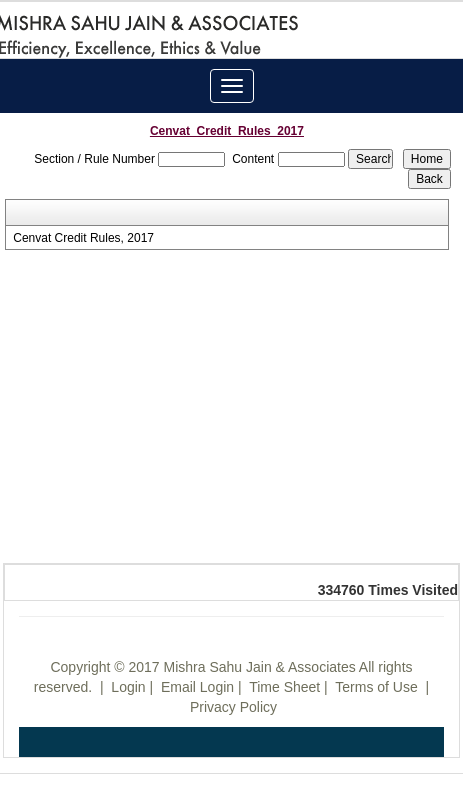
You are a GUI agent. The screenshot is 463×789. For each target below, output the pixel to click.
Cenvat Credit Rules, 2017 (83, 238)
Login (128, 687)
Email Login (197, 687)
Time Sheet (284, 687)
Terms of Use (376, 687)
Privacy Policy (233, 707)
